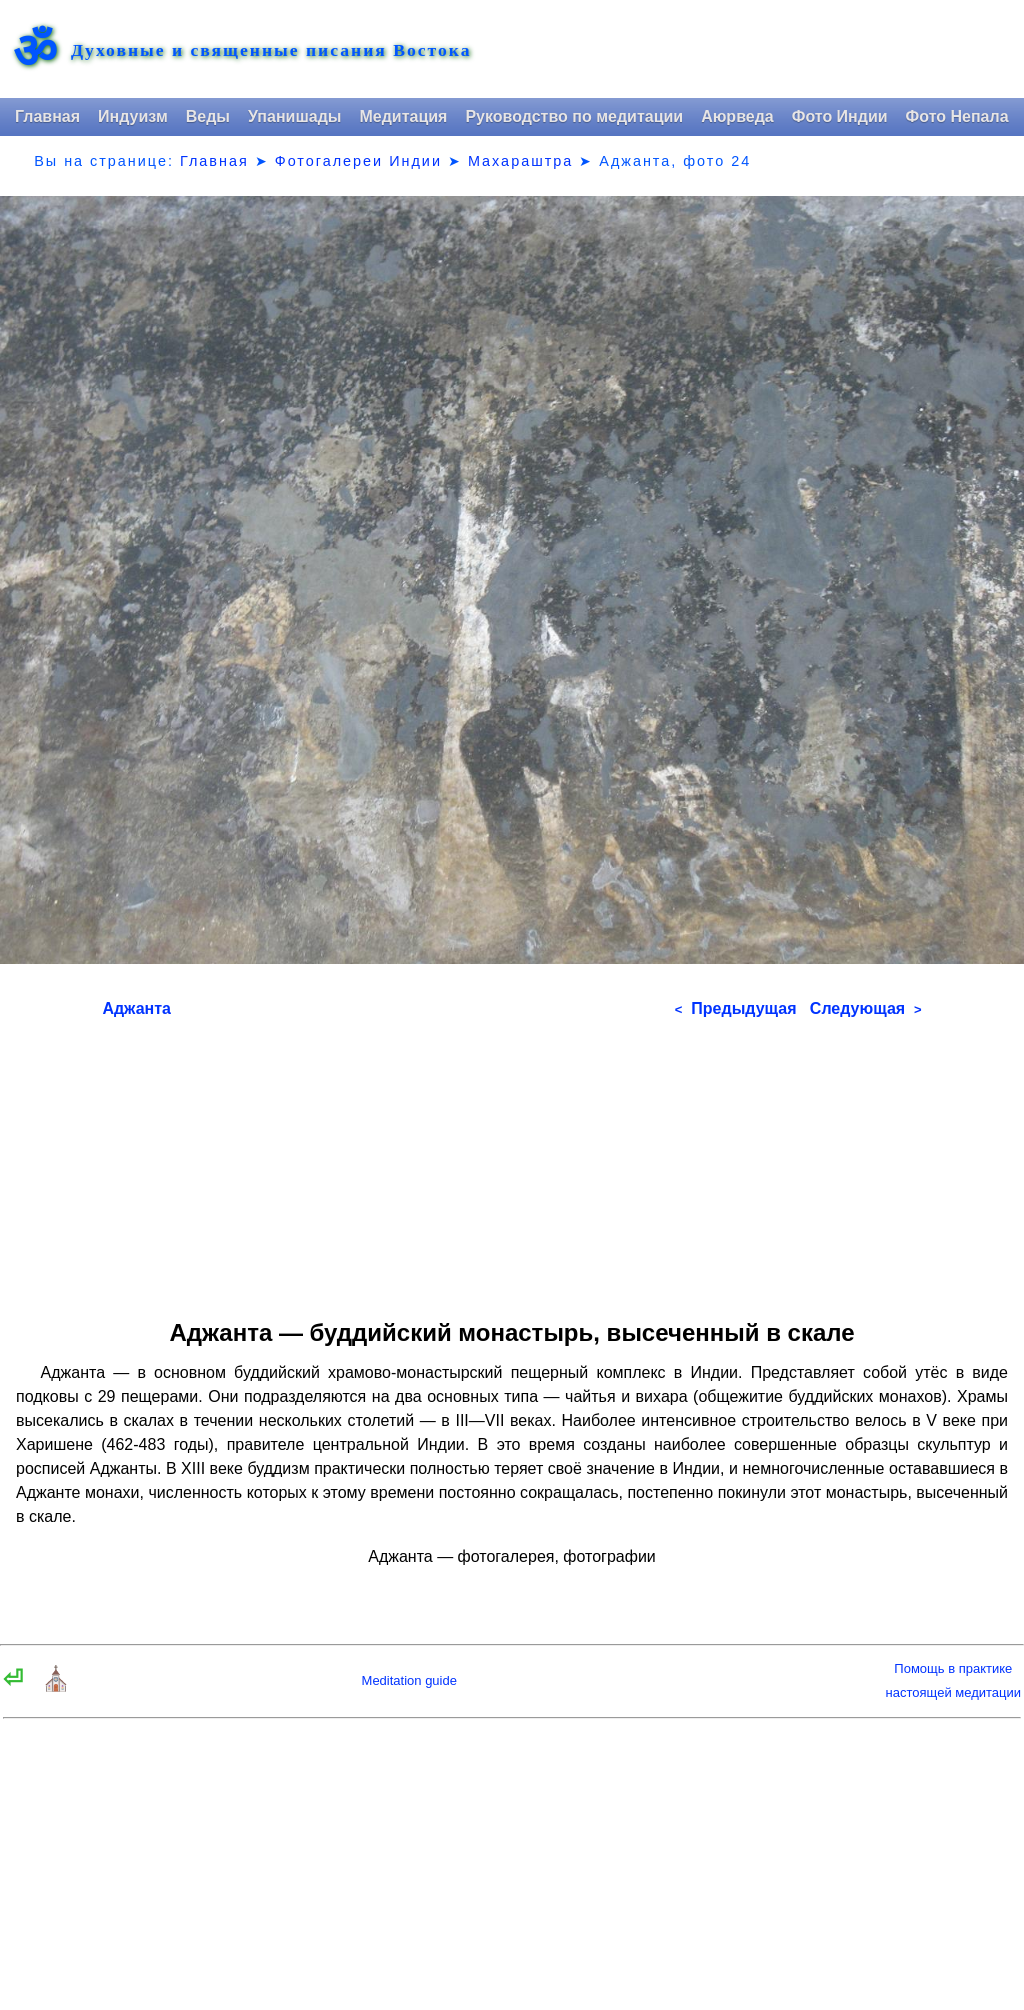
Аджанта (136, 1008)
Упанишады (294, 116)
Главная (47, 116)
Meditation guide (409, 1680)
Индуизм (133, 116)
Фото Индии (840, 116)
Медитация (403, 116)
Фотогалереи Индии (358, 161)
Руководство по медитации (574, 116)
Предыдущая (736, 1008)
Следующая (866, 1008)
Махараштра (520, 161)
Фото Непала (957, 116)
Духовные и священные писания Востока (271, 51)
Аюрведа (737, 116)
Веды (208, 116)
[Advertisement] (512, 1162)
